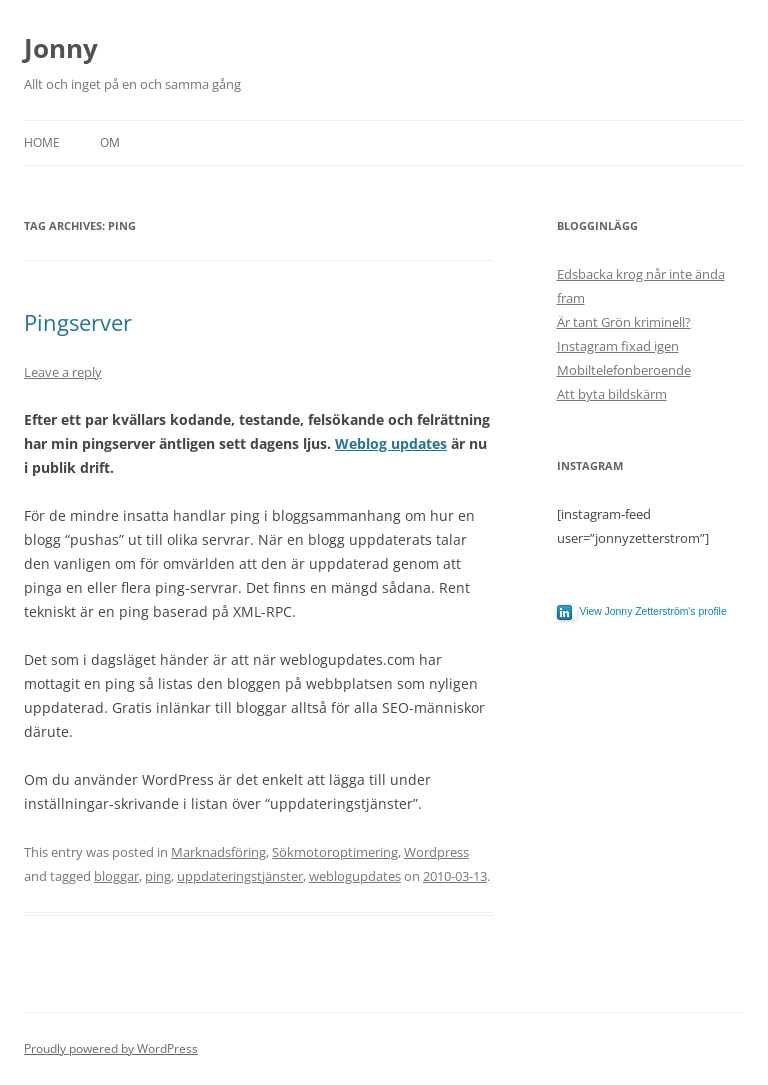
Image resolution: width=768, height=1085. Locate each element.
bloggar (116, 876)
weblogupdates (355, 876)
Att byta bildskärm (612, 394)
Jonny (61, 48)
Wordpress (436, 852)
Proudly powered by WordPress (111, 1048)
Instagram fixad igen (618, 346)
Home (42, 142)
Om (110, 142)
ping (158, 876)
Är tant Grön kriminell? (624, 322)
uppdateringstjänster (240, 876)
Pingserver (78, 322)
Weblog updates (391, 443)
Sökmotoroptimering (335, 852)
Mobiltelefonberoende (624, 370)
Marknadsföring (218, 852)
